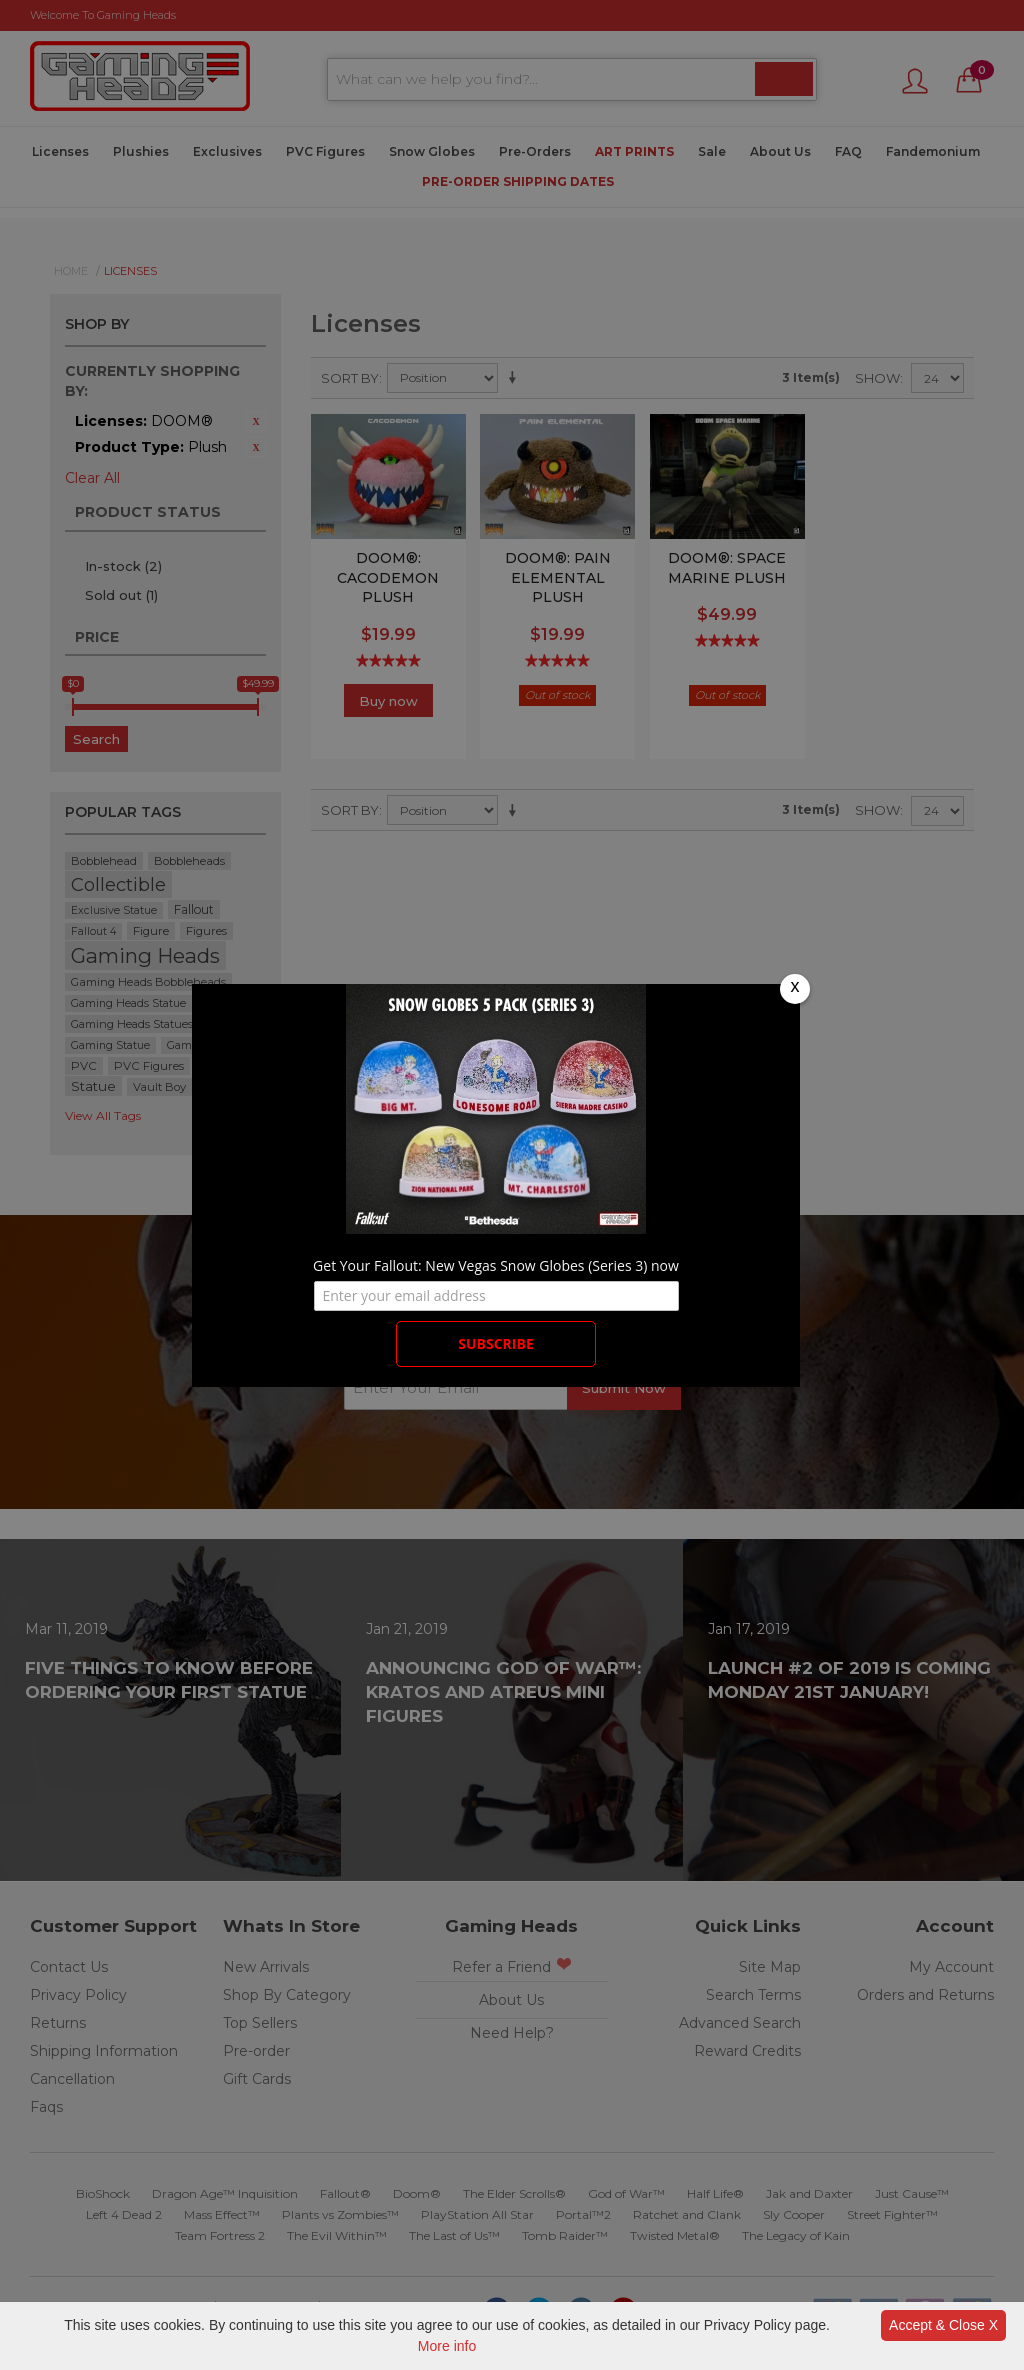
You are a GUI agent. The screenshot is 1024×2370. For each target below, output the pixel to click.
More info (447, 2346)
